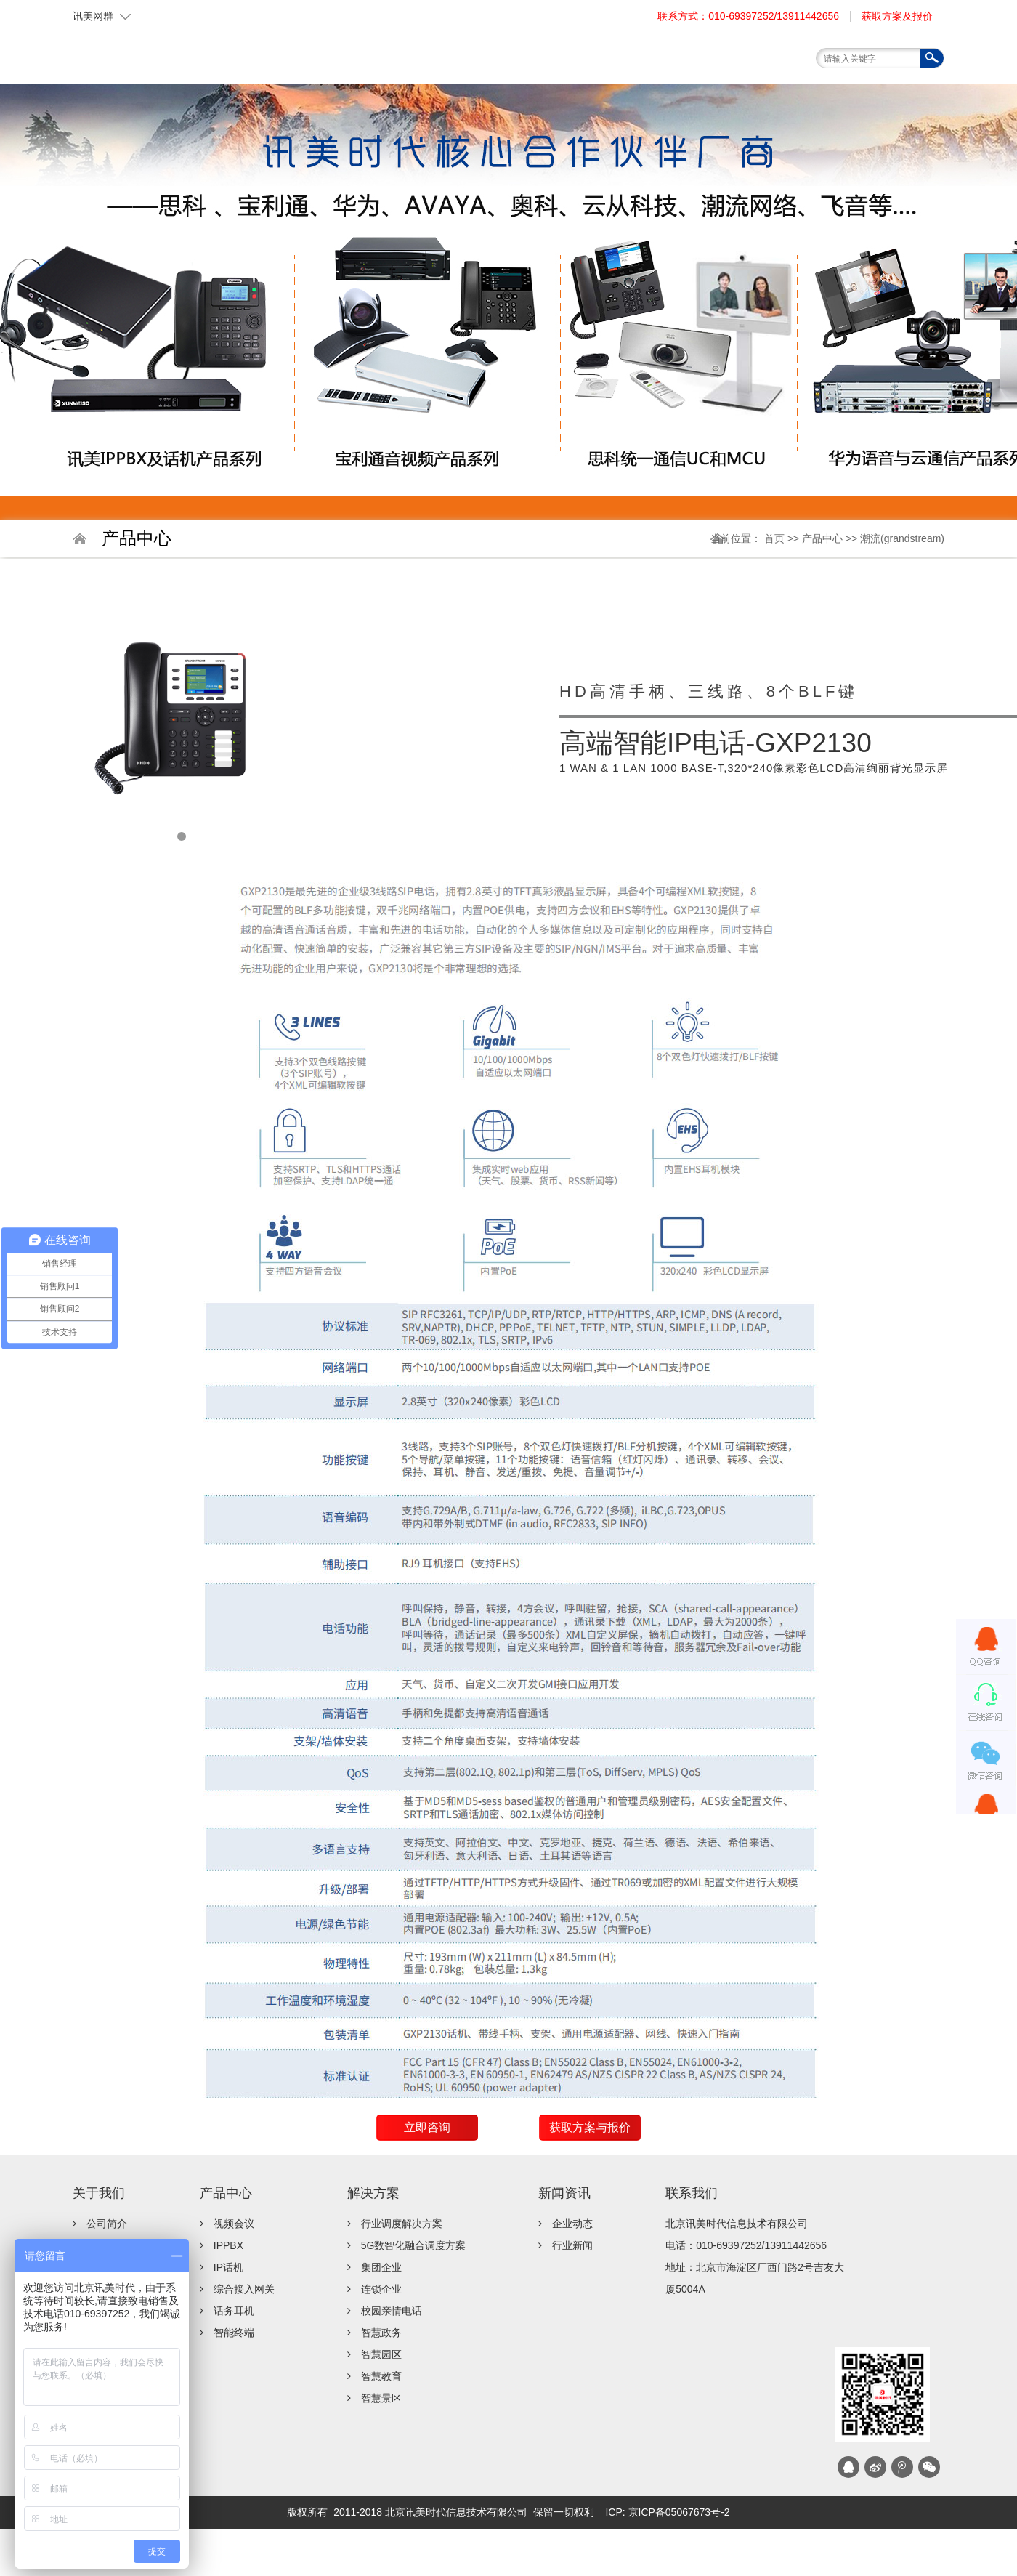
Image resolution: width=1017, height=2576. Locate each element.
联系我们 (691, 2193)
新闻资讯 (564, 2193)
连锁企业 (381, 2289)
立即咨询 (427, 2127)
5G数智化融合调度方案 (413, 2245)
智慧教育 (381, 2376)
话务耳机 (234, 2311)
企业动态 (572, 2223)
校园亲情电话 (391, 2311)
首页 (359, 90)
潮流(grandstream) (902, 538)
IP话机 (228, 2267)
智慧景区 (381, 2398)
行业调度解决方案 (401, 2223)
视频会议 (234, 2223)
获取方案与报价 (590, 2127)
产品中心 (824, 538)
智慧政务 (381, 2332)
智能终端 (234, 2332)
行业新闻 (572, 2245)
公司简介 (106, 2223)
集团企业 (381, 2267)
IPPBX (228, 2245)
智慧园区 (381, 2354)
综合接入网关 (244, 2289)
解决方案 (373, 2193)
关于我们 (99, 2193)
